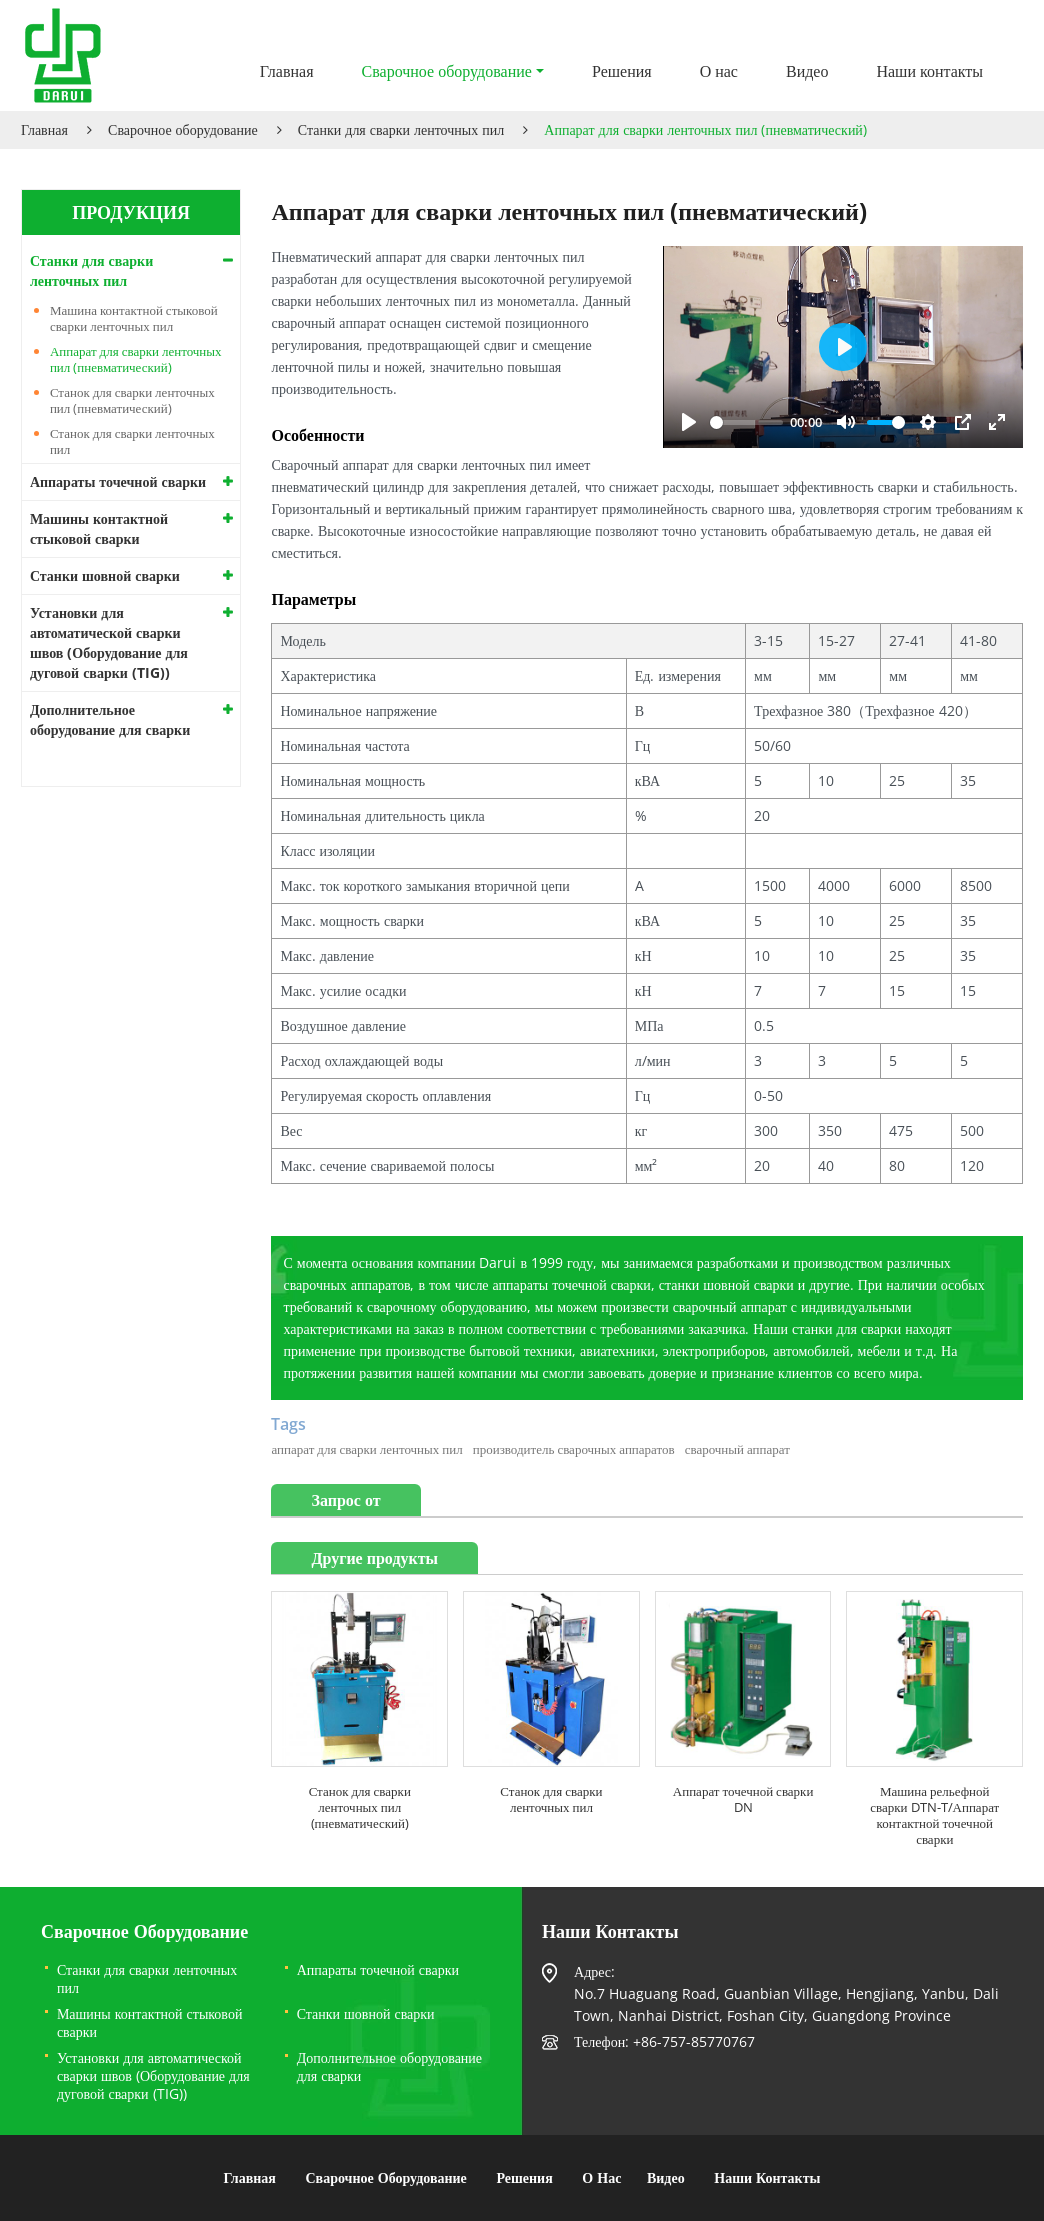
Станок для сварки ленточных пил (551, 1799)
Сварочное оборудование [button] (447, 71)
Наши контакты (929, 71)
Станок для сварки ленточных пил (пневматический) (360, 1807)
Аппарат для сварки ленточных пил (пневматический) (136, 359)
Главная (287, 71)
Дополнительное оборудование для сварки (110, 719)
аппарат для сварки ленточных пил (366, 1449)
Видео (807, 71)
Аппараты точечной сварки (118, 481)
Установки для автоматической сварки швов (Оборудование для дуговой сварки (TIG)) (109, 642)
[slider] (746, 422)
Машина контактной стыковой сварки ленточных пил (134, 318)
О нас (719, 71)
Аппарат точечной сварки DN (743, 1799)
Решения (622, 71)
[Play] (689, 422)
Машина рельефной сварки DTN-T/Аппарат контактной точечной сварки (934, 1815)
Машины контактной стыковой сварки (99, 528)
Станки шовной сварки (105, 575)
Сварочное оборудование (183, 129)
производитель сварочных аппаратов (574, 1449)
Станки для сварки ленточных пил (401, 129)
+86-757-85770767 (694, 2042)
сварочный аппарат (737, 1449)
